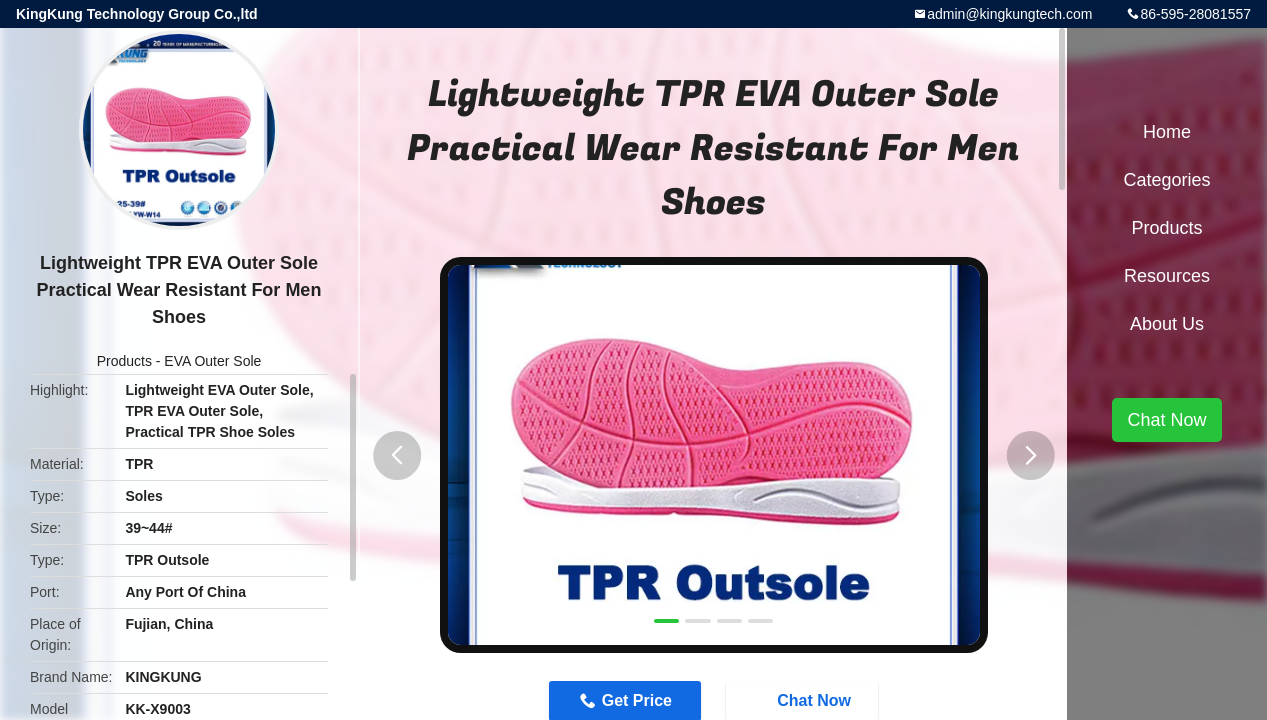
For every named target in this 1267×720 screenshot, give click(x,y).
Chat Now (1166, 420)
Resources (1167, 276)
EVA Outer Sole (212, 361)
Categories (1166, 180)
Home (1167, 132)
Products (124, 361)
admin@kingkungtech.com (1009, 14)
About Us (1167, 324)
